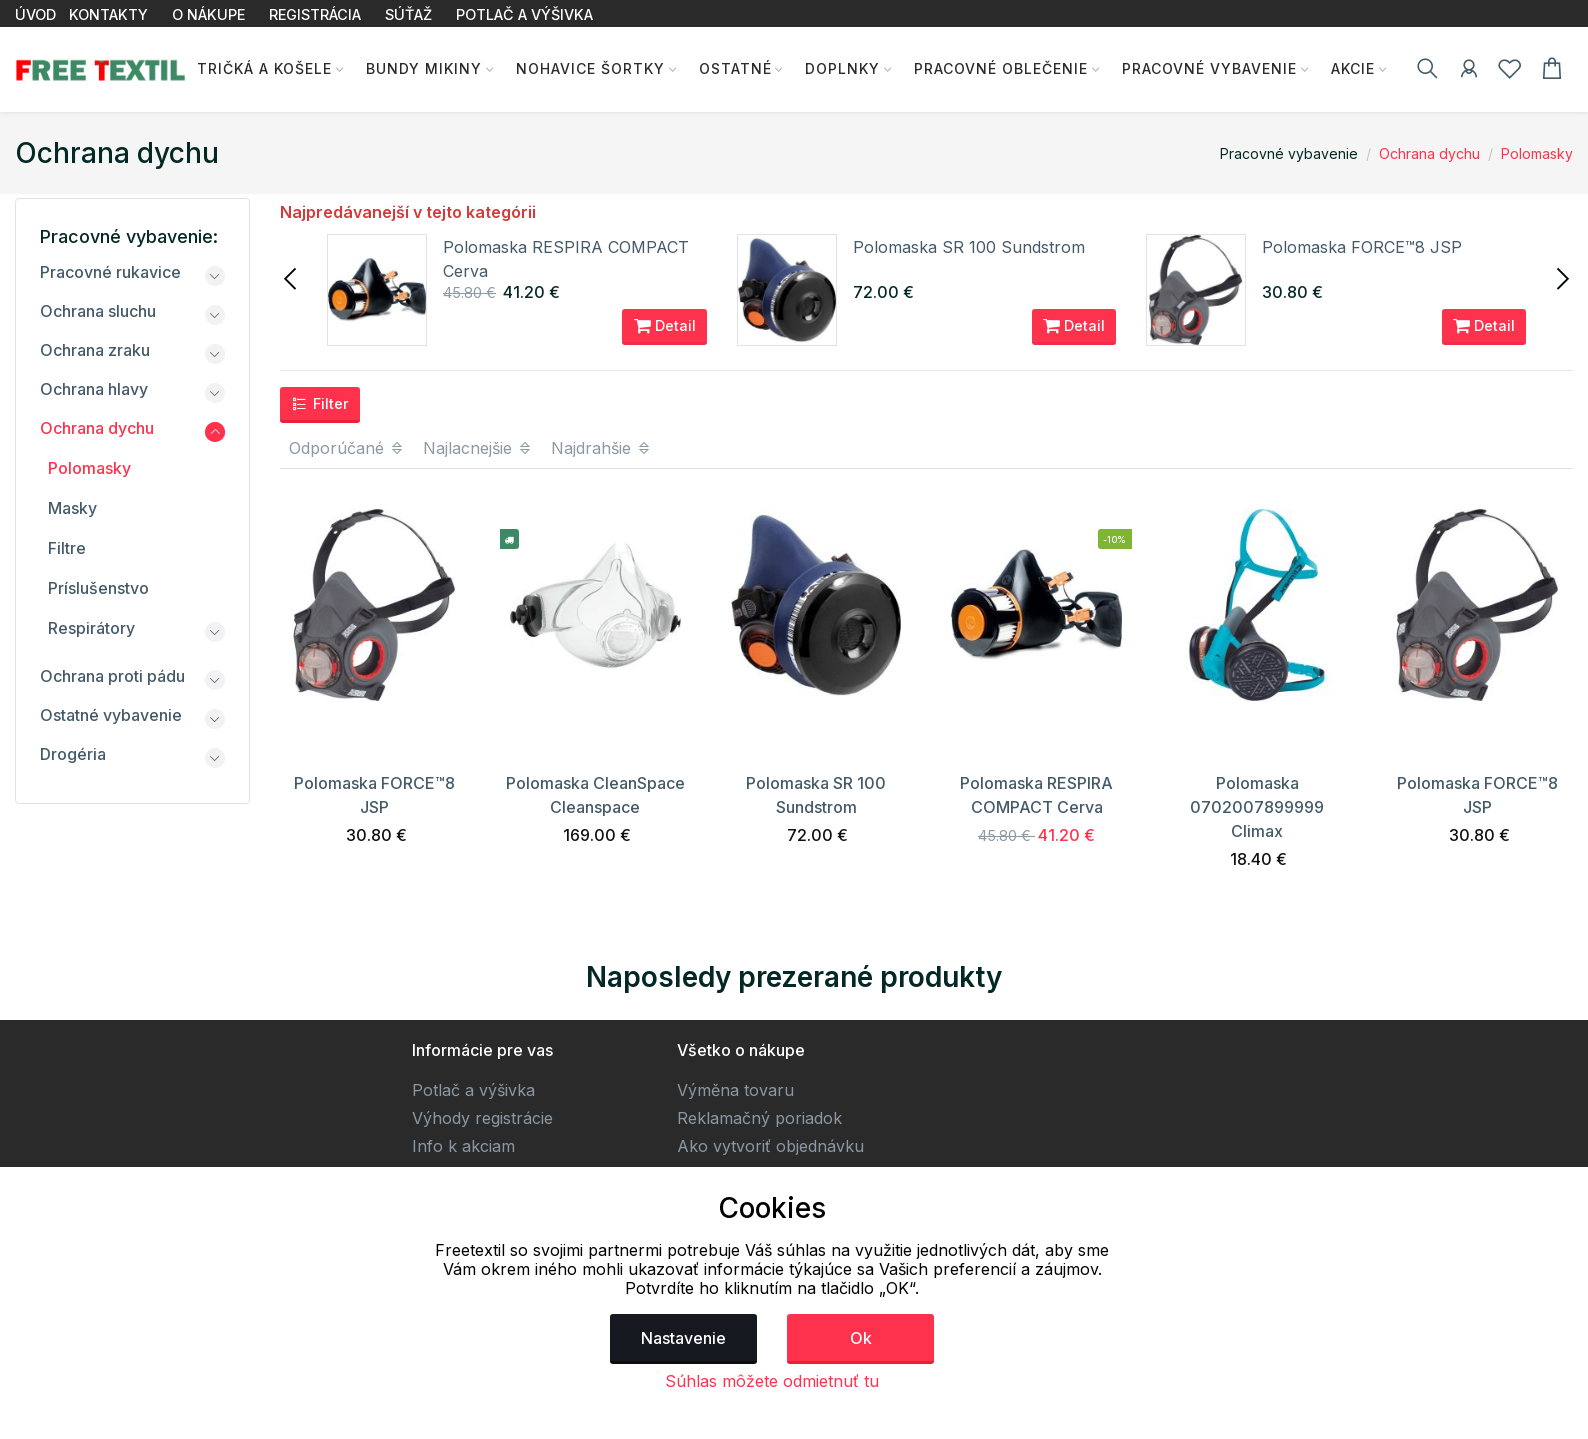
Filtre (67, 548)
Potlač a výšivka (473, 1090)
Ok (861, 1338)
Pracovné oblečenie (1000, 68)
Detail (665, 326)
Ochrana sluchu (98, 311)
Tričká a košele (262, 68)
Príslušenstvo (98, 588)
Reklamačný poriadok (759, 1118)
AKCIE (1352, 68)
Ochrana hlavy (94, 389)
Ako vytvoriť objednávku (770, 1146)
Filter (320, 404)
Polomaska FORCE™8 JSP (1362, 247)
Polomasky (1537, 153)
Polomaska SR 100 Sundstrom (969, 247)
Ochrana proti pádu (112, 676)
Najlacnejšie (478, 448)
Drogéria (73, 754)
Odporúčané (347, 448)
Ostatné (733, 68)
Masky (72, 508)
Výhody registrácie (482, 1118)
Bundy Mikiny (422, 68)
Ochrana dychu (1429, 153)
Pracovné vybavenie (1208, 68)
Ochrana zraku (95, 350)
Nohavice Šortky (588, 68)
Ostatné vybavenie (111, 715)
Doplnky (841, 68)
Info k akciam (463, 1146)
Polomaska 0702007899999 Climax (1257, 807)
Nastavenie (683, 1338)
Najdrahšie (601, 448)
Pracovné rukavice (110, 272)
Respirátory (91, 628)
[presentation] (292, 277)
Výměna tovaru (735, 1090)
